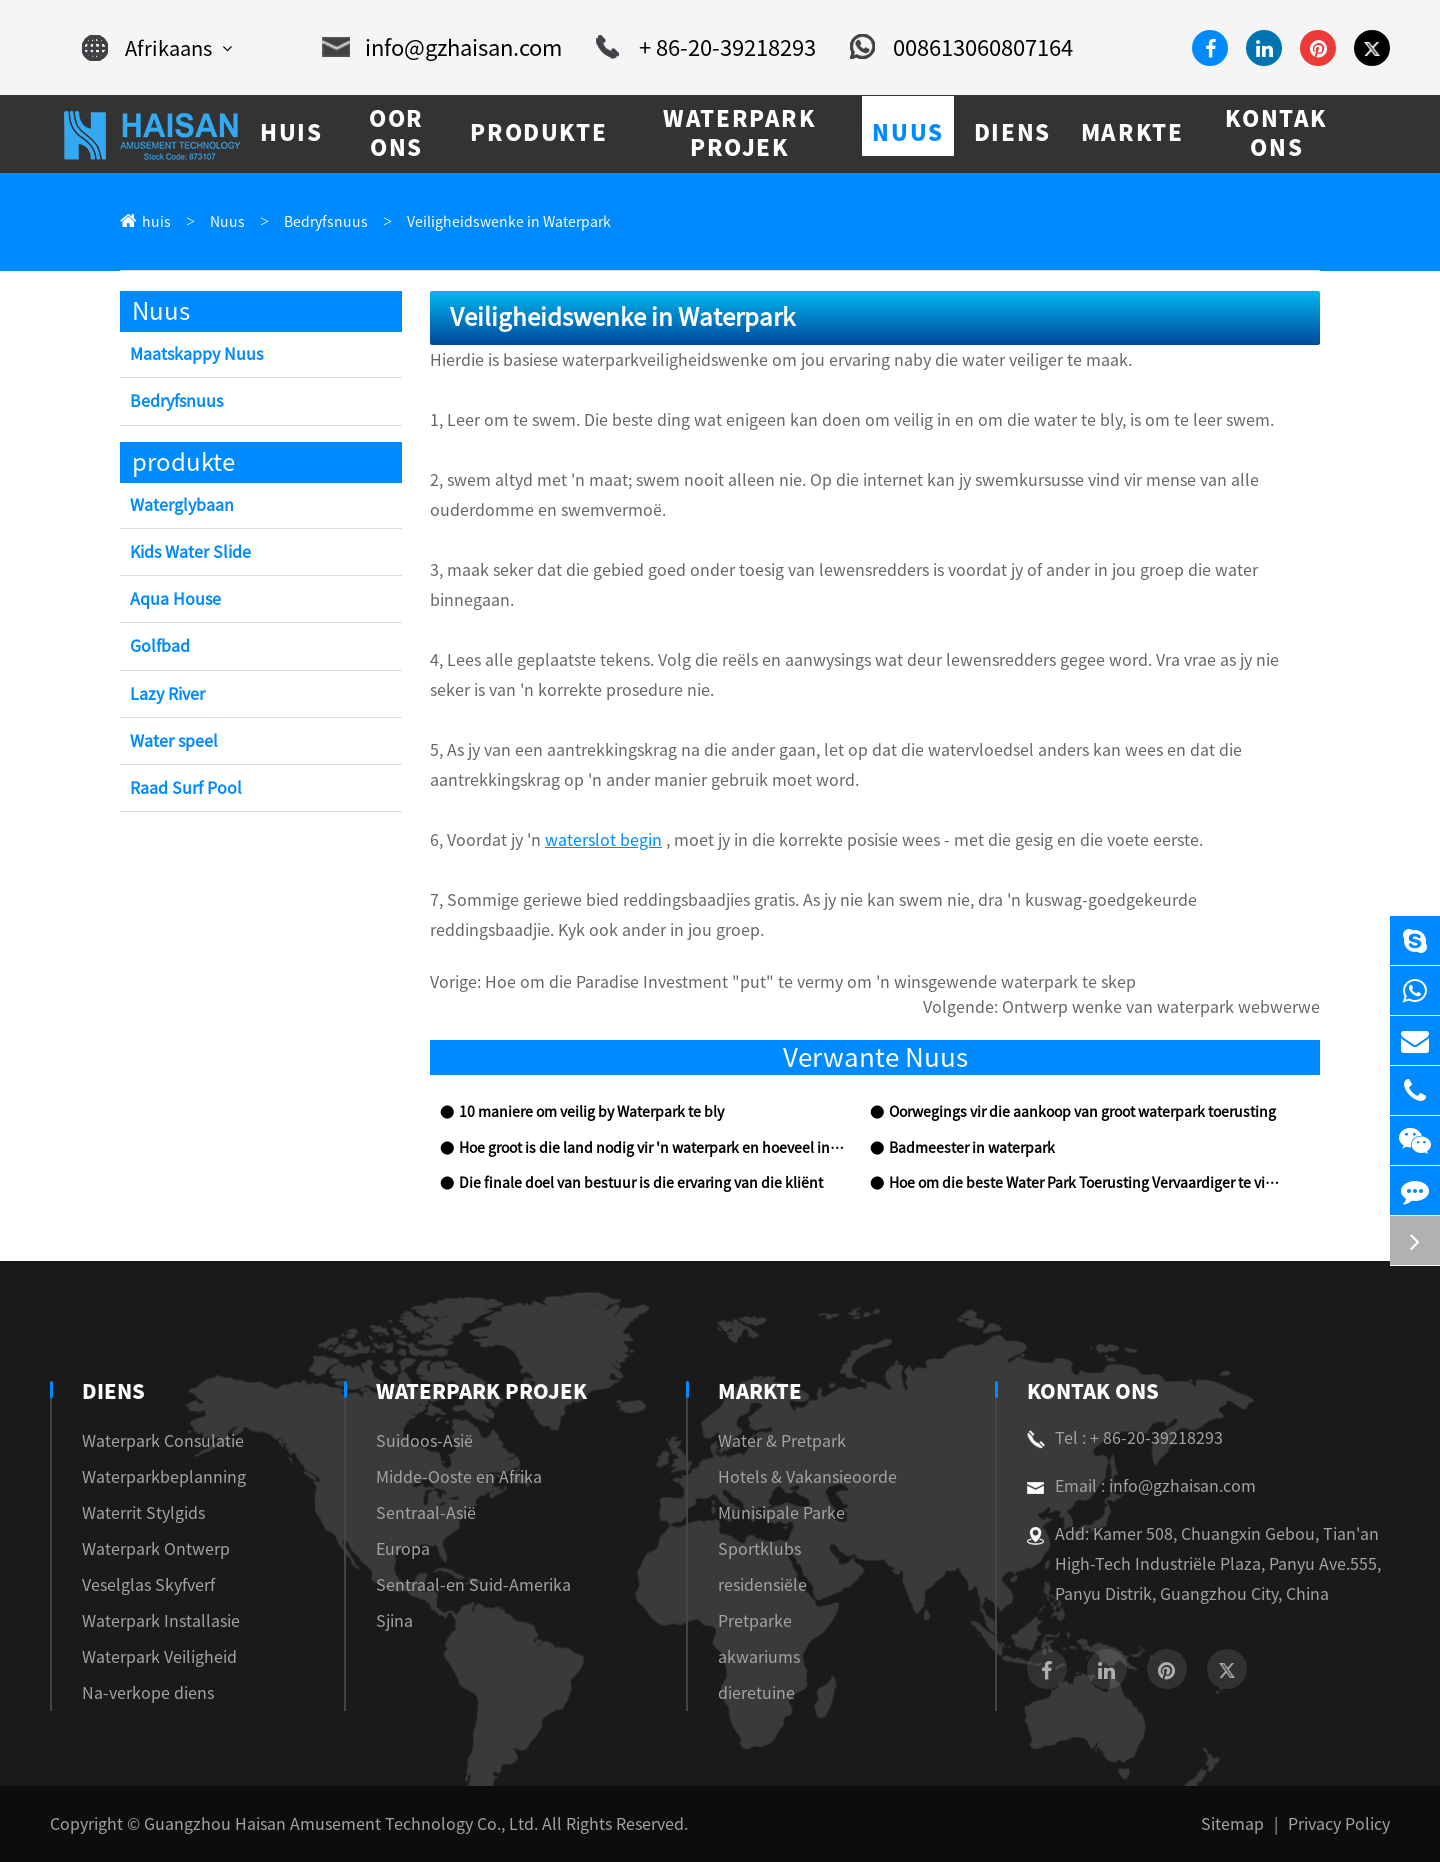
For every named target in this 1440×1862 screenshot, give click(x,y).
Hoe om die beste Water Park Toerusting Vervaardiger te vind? (1084, 1183)
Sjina (399, 1621)
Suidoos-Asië (429, 1441)
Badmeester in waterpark (972, 1148)
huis (156, 222)
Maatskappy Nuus (196, 354)
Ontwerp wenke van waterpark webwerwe (1161, 1007)
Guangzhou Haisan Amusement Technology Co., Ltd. (341, 1824)
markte (755, 1391)
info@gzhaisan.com (442, 48)
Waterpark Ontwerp (156, 1549)
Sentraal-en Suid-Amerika (478, 1585)
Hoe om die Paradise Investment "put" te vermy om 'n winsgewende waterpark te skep (810, 982)
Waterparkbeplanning (164, 1477)
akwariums (754, 1657)
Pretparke (750, 1621)
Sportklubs (754, 1549)
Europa (408, 1549)
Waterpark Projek (479, 1391)
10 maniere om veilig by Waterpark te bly (591, 1112)
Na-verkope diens (148, 1693)
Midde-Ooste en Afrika (464, 1477)
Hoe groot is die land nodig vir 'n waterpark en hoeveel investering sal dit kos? (654, 1148)
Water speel (174, 741)
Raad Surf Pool (186, 788)
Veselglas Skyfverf (148, 1585)
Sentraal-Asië (431, 1513)
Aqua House (175, 599)
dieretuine (751, 1693)
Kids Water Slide (190, 552)
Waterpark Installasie (161, 1621)
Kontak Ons (1091, 1391)
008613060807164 (961, 48)
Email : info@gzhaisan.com (1141, 1486)
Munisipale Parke (776, 1513)
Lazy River (167, 694)
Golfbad (160, 646)
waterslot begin (603, 840)
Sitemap (1232, 1824)
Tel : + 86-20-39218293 (1125, 1438)
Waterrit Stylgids (143, 1513)
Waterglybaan (182, 505)
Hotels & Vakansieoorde (802, 1477)
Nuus (227, 222)
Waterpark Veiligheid (159, 1657)
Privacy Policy (1339, 1824)
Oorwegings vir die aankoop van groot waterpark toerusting (1082, 1112)
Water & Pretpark (777, 1441)
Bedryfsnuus (326, 222)
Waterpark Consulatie (163, 1441)
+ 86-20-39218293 (706, 48)
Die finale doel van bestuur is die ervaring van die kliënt (641, 1183)
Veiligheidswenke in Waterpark (509, 222)
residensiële (757, 1585)
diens (111, 1391)
